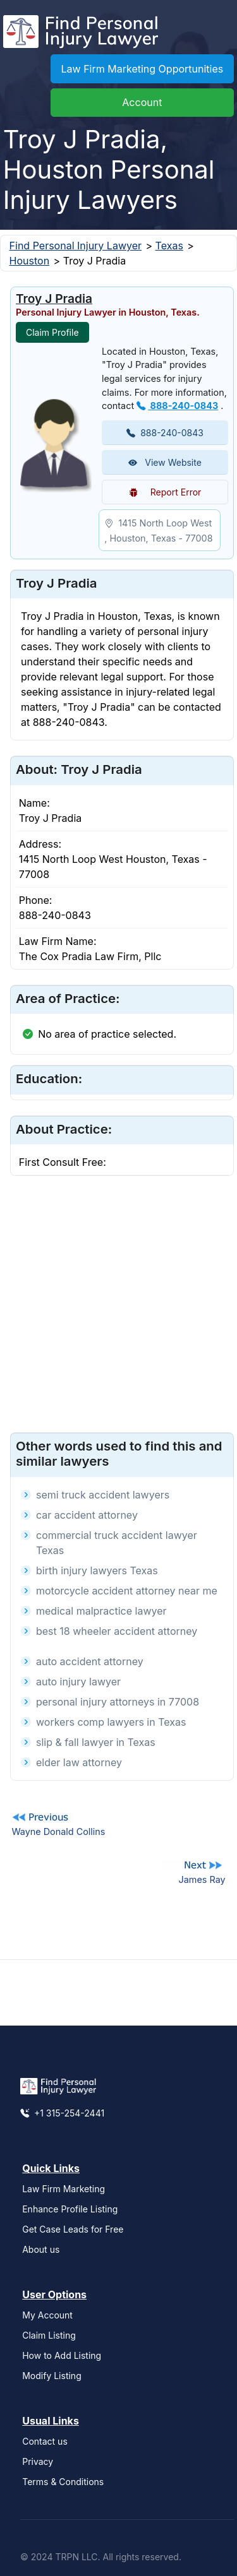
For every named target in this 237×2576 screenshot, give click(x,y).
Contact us (45, 2441)
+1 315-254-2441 (62, 2113)
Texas (169, 245)
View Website (165, 462)
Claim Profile (52, 332)
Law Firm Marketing (63, 2188)
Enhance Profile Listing (70, 2209)
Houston (29, 260)
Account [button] (142, 102)
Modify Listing (52, 2375)
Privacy (37, 2461)
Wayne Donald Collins (58, 1831)
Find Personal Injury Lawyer (75, 245)
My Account (47, 2315)
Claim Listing (49, 2335)
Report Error (165, 492)
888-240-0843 (177, 405)
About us (40, 2249)
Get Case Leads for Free (72, 2229)
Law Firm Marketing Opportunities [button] (142, 68)
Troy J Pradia (54, 298)
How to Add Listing (61, 2355)
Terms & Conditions (63, 2481)
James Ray (202, 1879)
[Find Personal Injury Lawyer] (80, 34)
